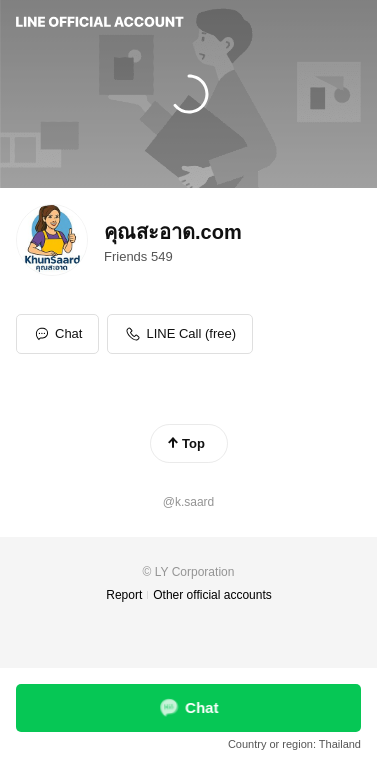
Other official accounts (212, 595)
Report (124, 595)
